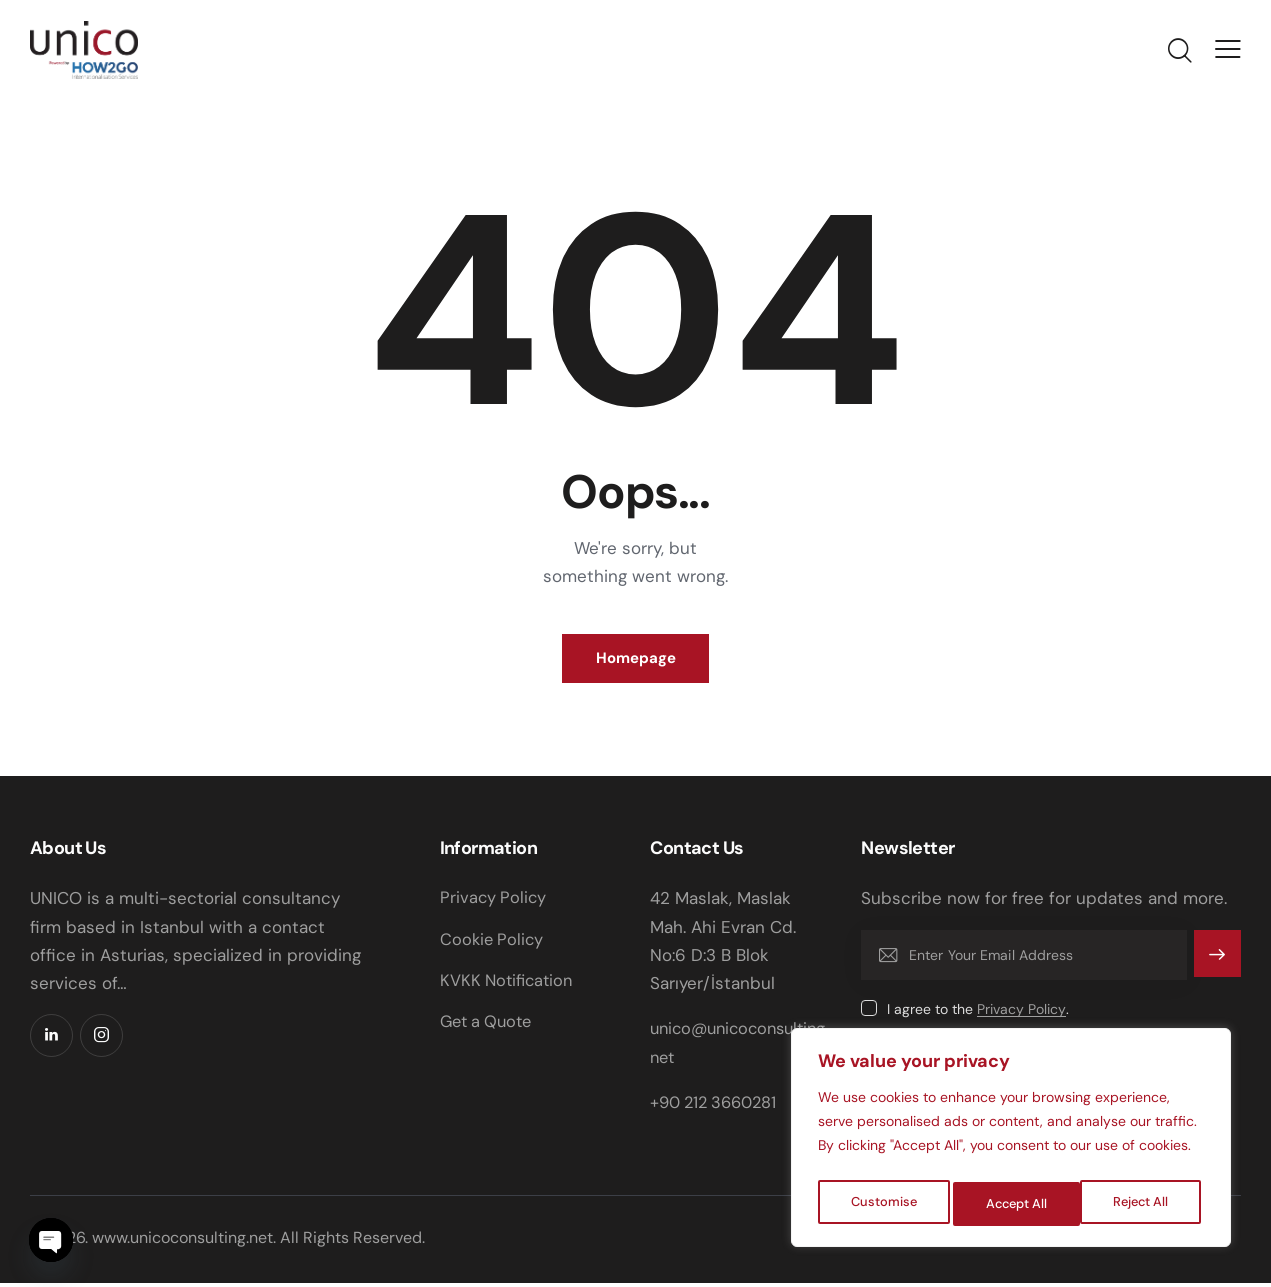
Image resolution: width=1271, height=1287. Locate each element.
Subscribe (1215, 968)
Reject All (1013, 1204)
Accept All (1142, 1204)
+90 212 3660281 (718, 1106)
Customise (882, 1204)
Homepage (636, 661)
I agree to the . (978, 1013)
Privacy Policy (1021, 1013)
